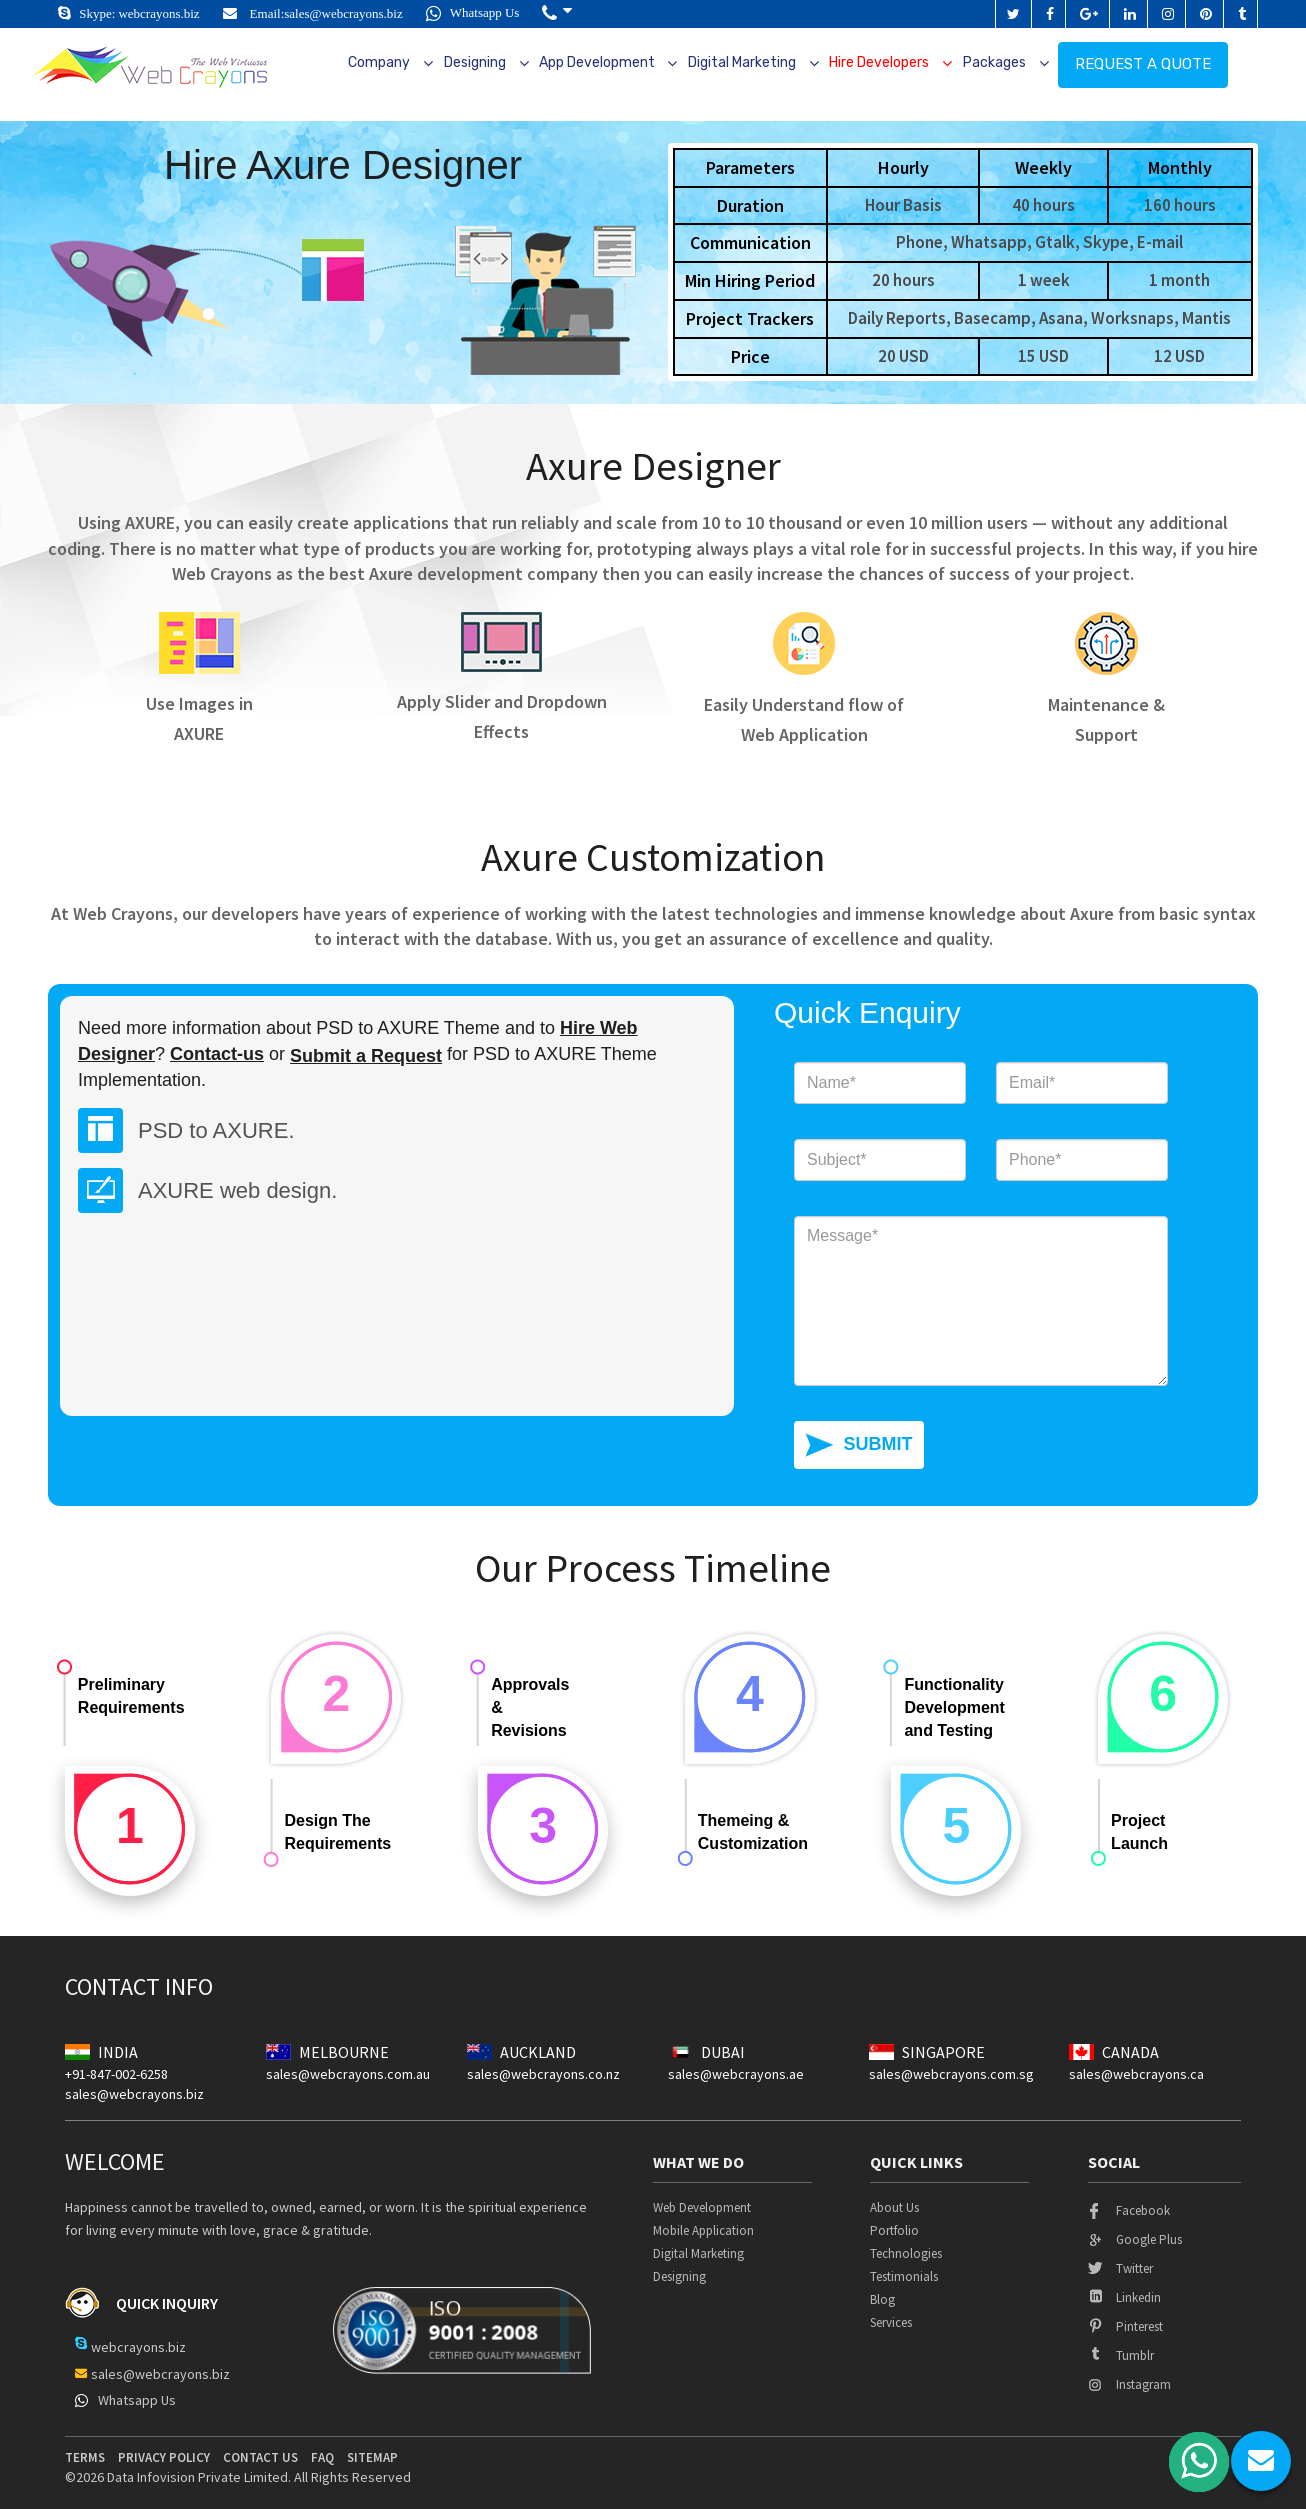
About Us (894, 2207)
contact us (260, 2457)
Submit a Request (366, 1056)
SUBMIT (877, 1444)
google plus (1135, 2239)
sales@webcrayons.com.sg (951, 2074)
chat (1261, 2461)
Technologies (906, 2253)
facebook (1129, 2210)
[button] (557, 13)
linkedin (1124, 2297)
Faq (322, 2457)
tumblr (1121, 2355)
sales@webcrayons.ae (736, 2074)
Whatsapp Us (473, 12)
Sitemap (372, 2457)
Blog (882, 2299)
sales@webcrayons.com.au (348, 2074)
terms (85, 2457)
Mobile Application (703, 2230)
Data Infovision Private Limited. (199, 2477)
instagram (1129, 2384)
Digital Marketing (742, 62)
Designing (475, 62)
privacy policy (164, 2457)
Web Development (702, 2207)
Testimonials (904, 2276)
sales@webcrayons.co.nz (543, 2074)
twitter (1120, 2268)
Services (891, 2322)
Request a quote (1143, 64)
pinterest (1125, 2326)
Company (379, 62)
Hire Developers (879, 62)
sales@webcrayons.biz (343, 13)
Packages (994, 62)
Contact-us (217, 1054)
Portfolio (894, 2230)
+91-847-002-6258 (116, 2074)
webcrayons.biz (158, 13)
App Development (597, 62)
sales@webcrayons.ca (1136, 2074)
